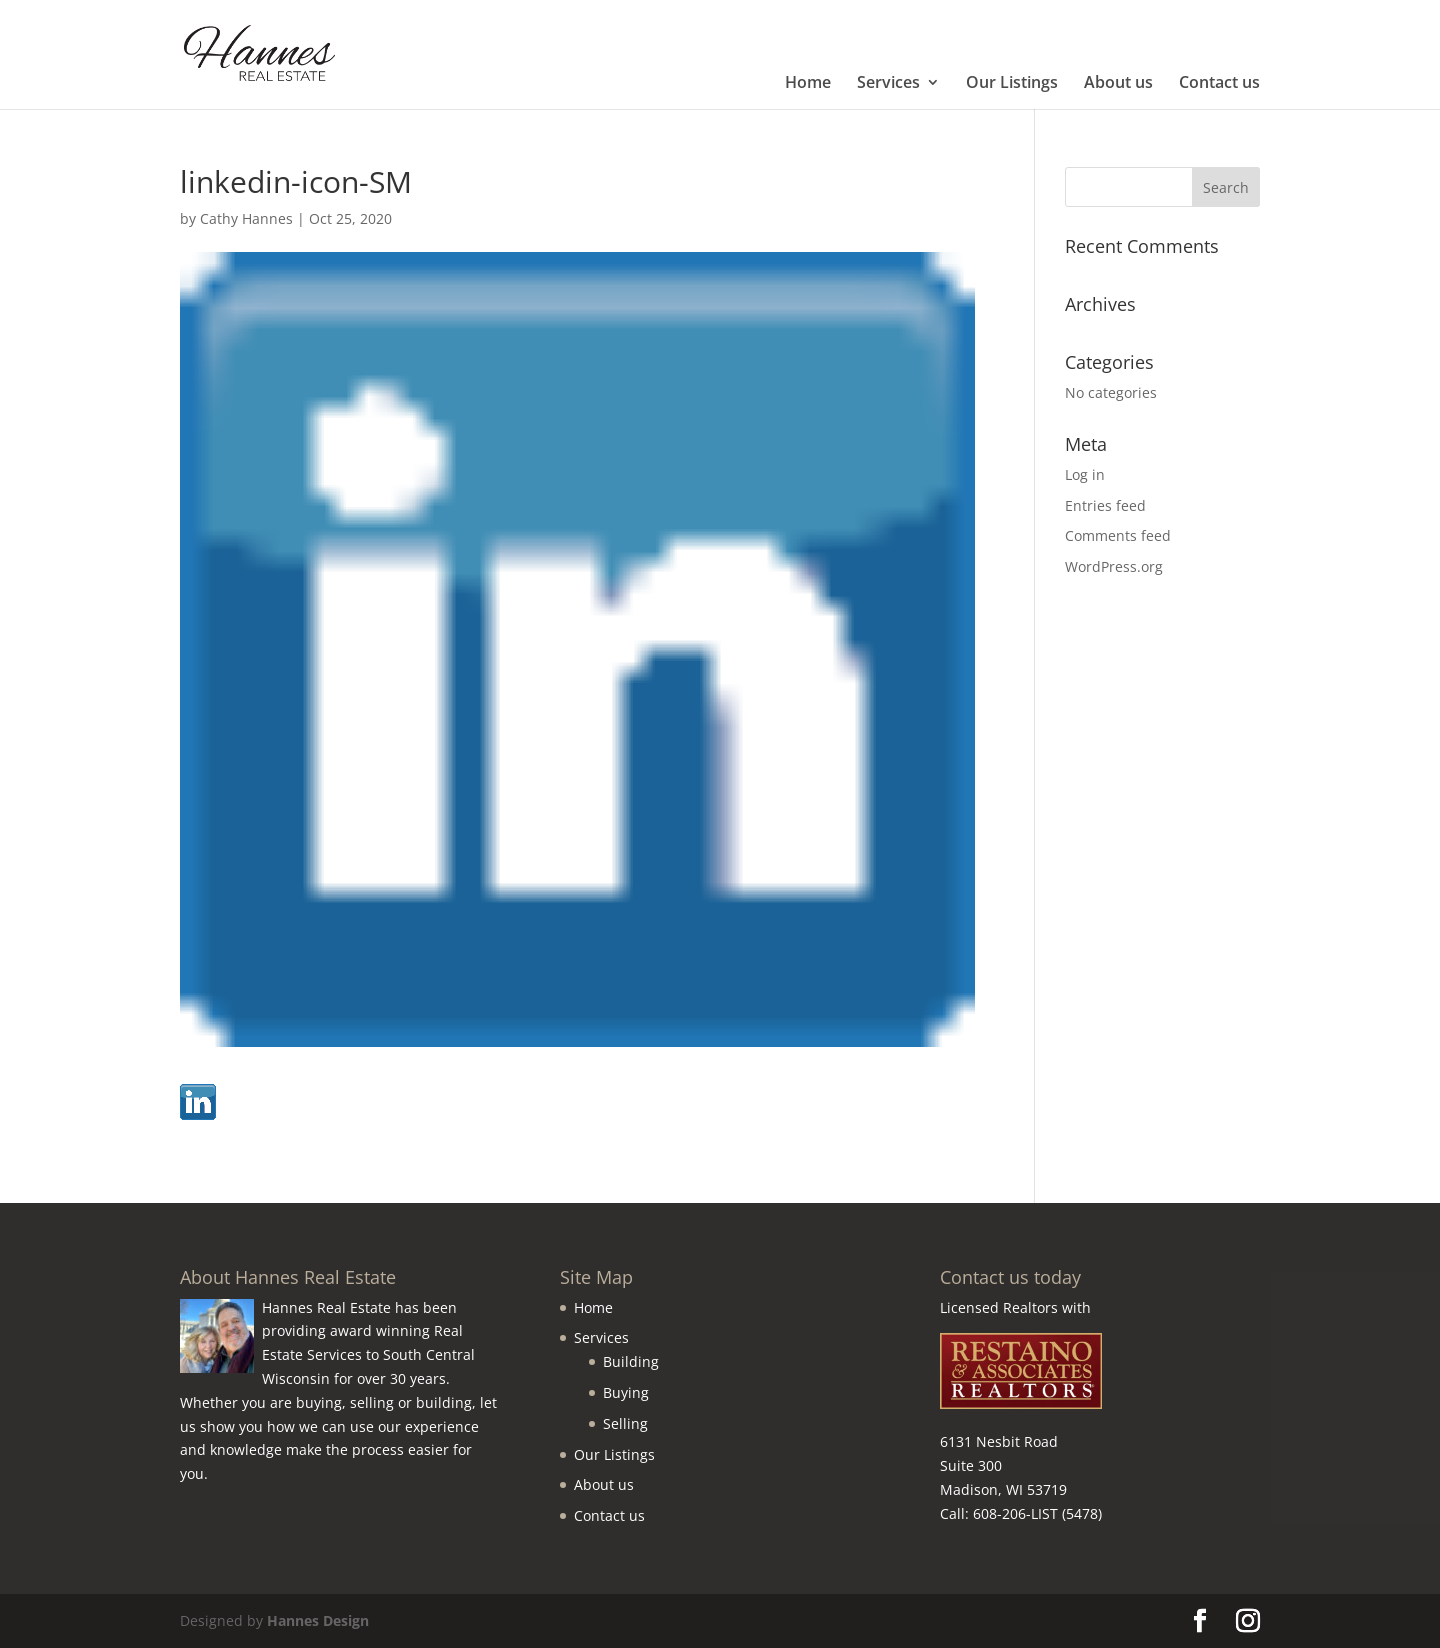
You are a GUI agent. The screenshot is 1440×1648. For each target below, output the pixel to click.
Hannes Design (318, 1620)
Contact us (1219, 84)
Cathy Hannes (246, 218)
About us (1118, 84)
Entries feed (1105, 505)
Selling (625, 1423)
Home (808, 84)
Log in (1085, 474)
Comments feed (1118, 535)
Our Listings (1012, 84)
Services (888, 84)
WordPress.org (1114, 566)
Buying (626, 1392)
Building (631, 1361)
